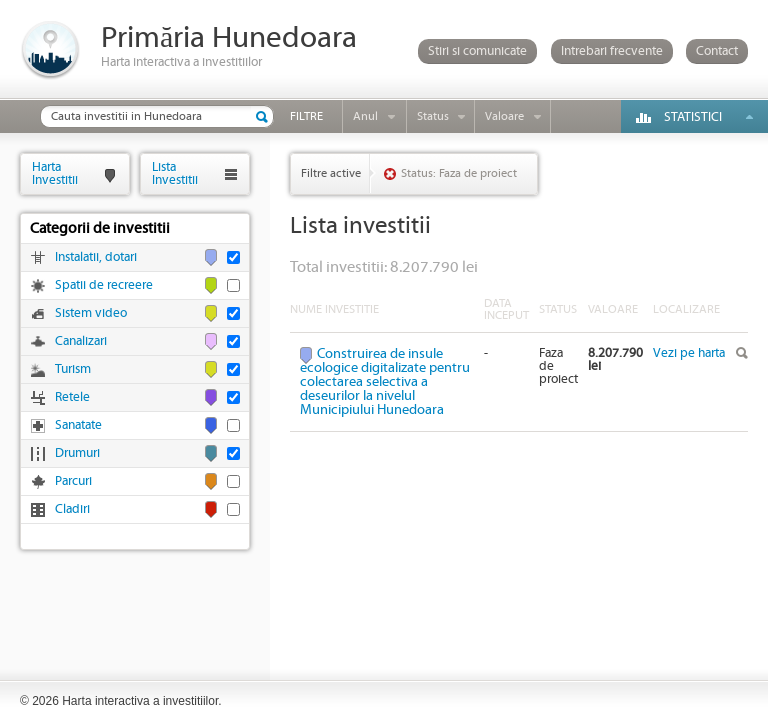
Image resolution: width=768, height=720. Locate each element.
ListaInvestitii (175, 173)
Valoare (504, 116)
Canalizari (81, 341)
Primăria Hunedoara (229, 38)
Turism (73, 369)
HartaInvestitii (55, 173)
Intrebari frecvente (612, 51)
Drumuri (77, 453)
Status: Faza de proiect (459, 173)
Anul (365, 116)
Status (433, 116)
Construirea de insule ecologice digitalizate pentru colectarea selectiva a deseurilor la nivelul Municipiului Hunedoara (385, 382)
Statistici (693, 117)
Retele (72, 397)
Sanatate (78, 425)
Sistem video (91, 313)
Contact (717, 51)
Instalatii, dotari (96, 257)
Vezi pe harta (689, 353)
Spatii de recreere (104, 285)
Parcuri (73, 481)
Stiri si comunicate (477, 51)
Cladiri (72, 509)
